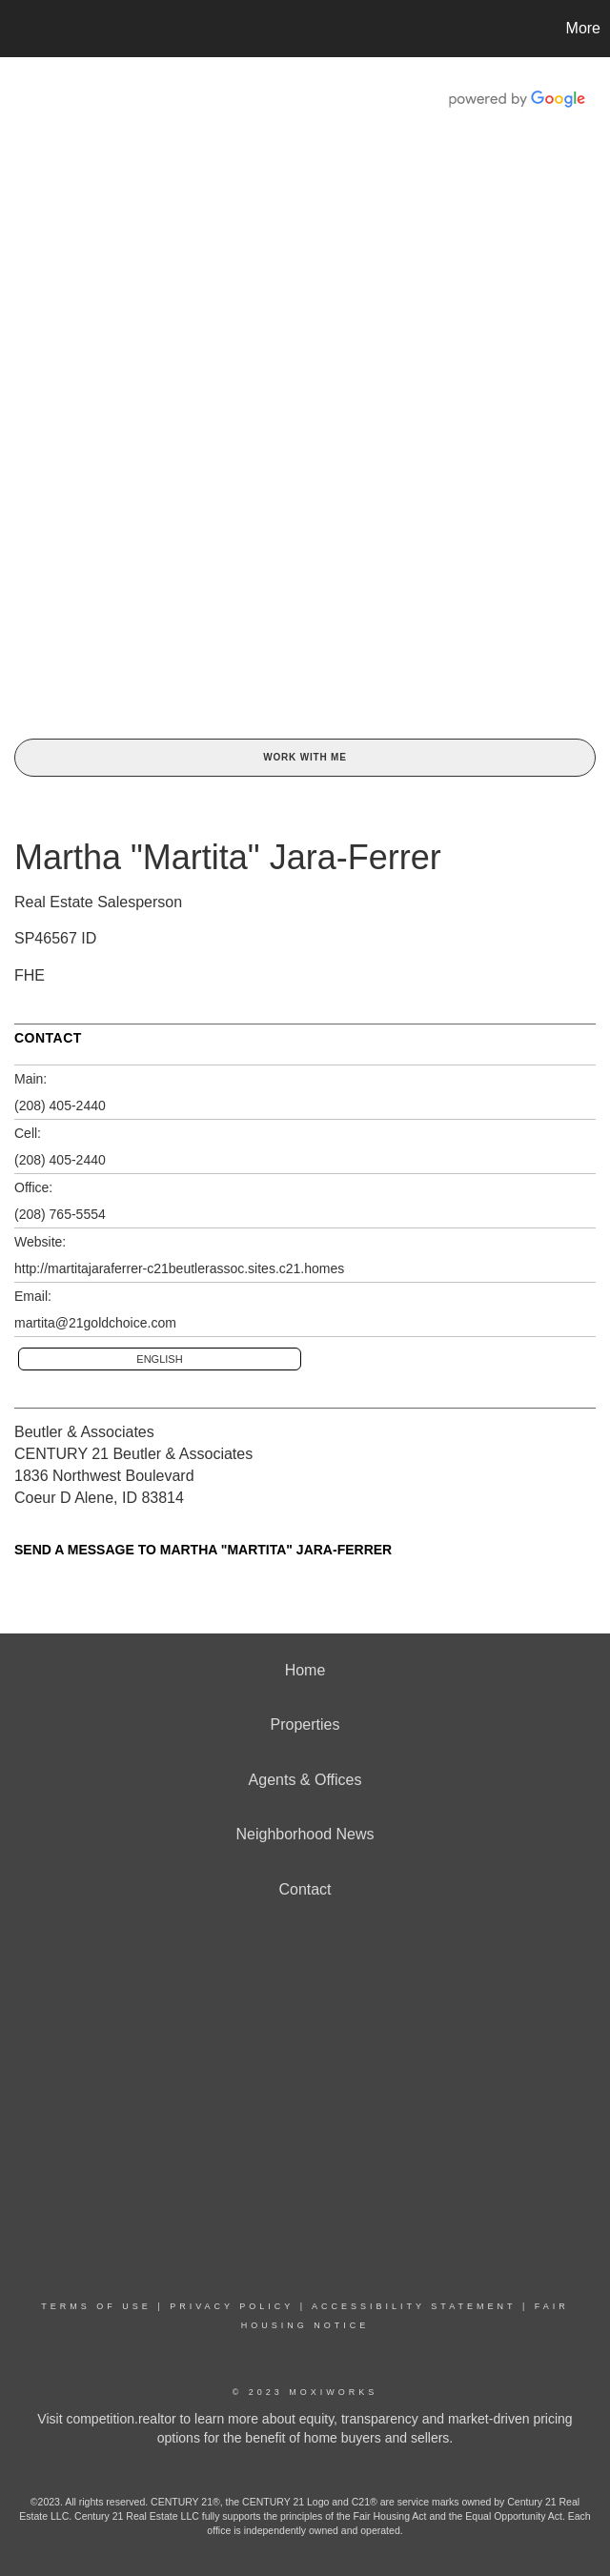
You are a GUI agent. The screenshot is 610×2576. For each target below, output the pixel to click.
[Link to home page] (24, 28)
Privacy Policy (232, 2306)
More (583, 28)
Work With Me (304, 757)
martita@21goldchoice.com (95, 1322)
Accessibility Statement (414, 2306)
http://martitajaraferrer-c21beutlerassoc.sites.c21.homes (179, 1268)
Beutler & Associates (84, 1432)
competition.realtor (120, 2418)
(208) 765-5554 (60, 1214)
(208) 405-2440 (60, 1105)
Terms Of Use (96, 2306)
